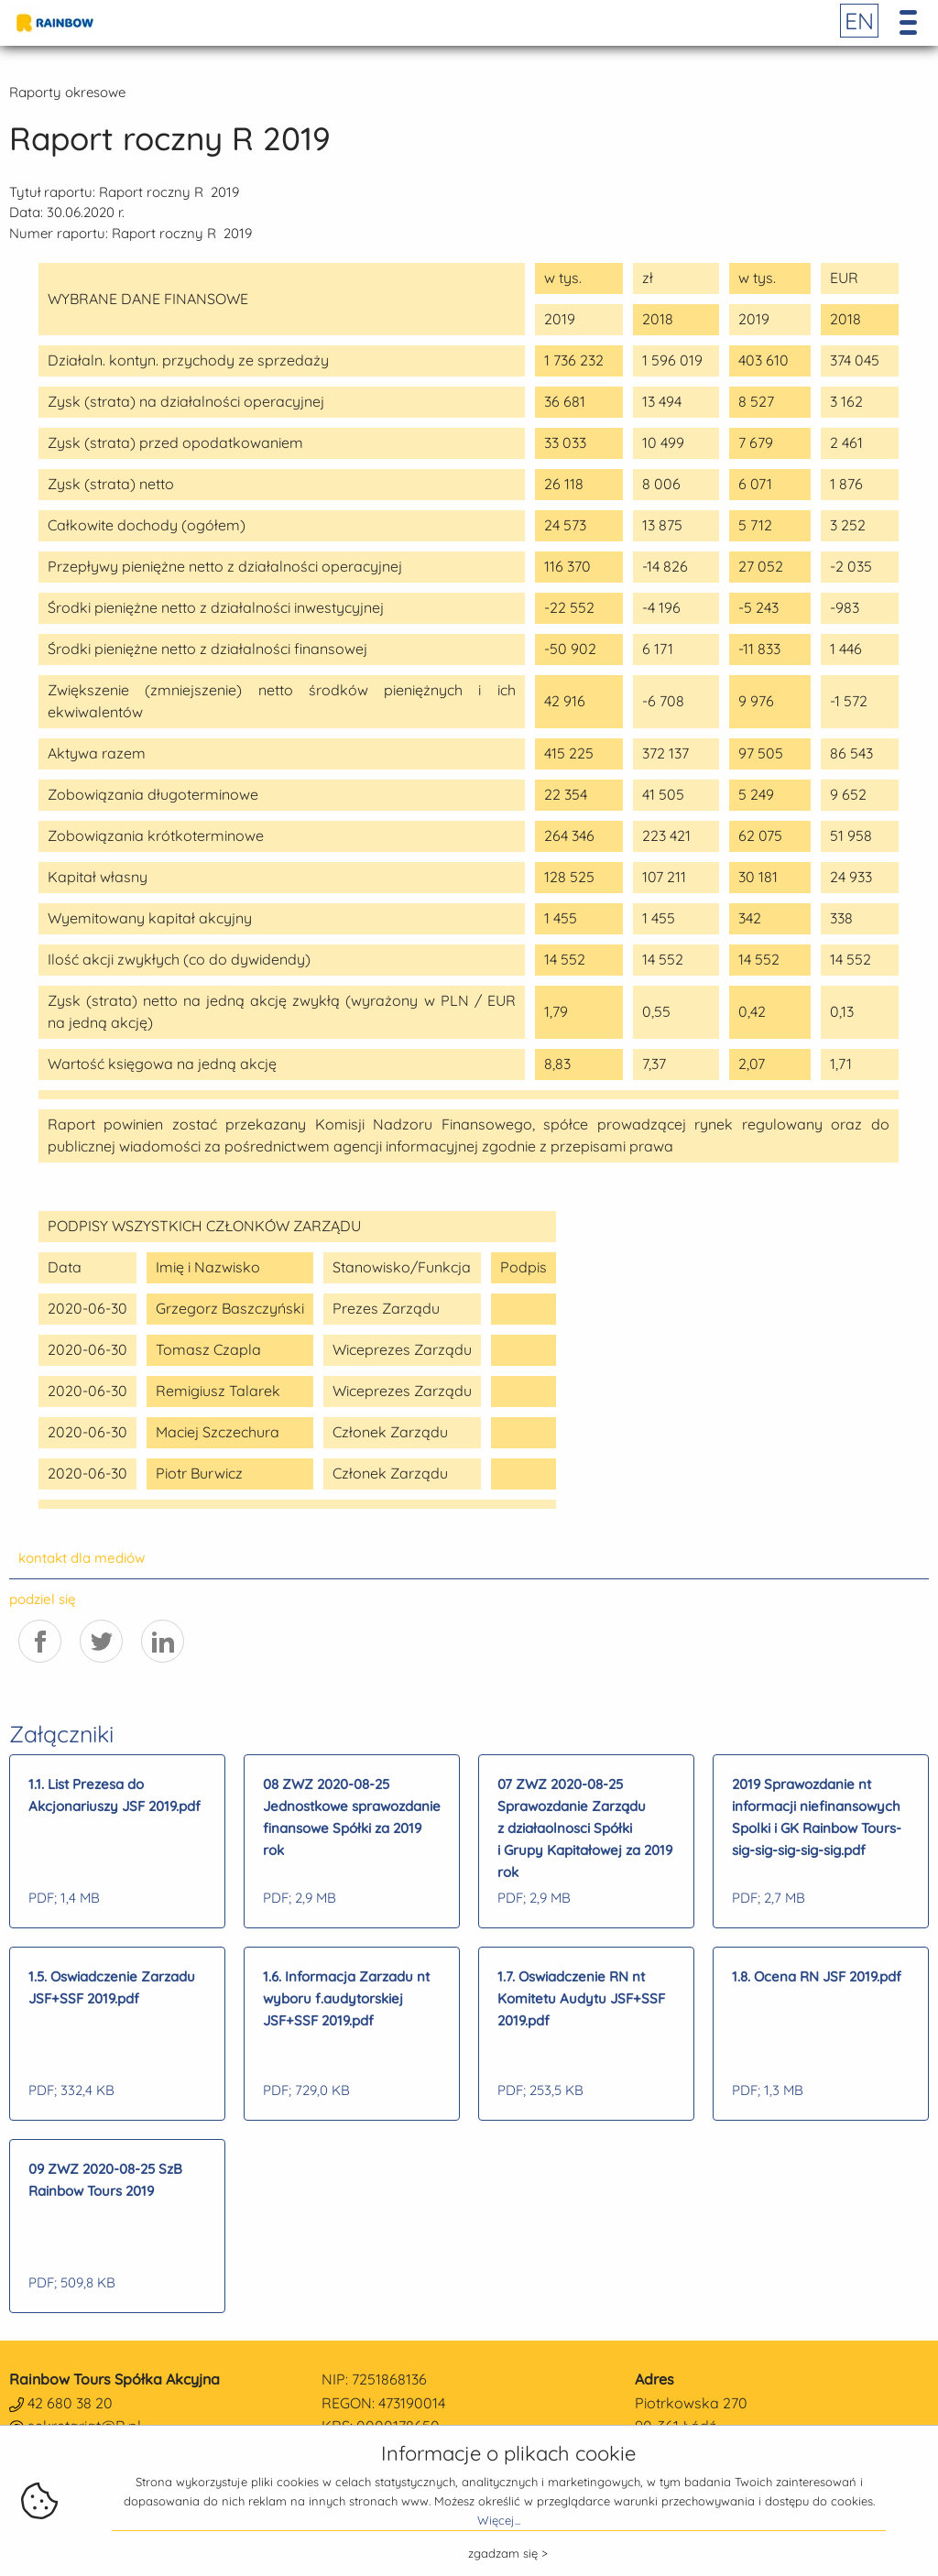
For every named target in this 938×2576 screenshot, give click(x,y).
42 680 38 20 (70, 2403)
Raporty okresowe (67, 92)
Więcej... (498, 2520)
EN (859, 20)
